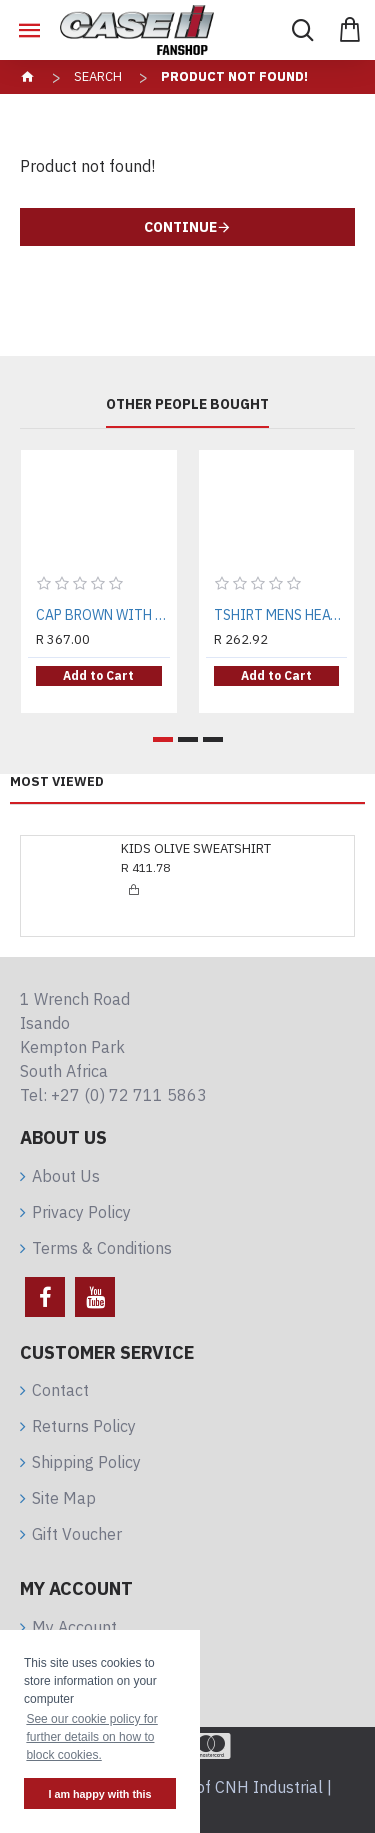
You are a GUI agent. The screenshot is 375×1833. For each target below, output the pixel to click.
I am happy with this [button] (99, 1794)
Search (98, 76)
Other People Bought (187, 404)
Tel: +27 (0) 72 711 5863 (113, 1095)
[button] (163, 739)
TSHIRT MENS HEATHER (281, 615)
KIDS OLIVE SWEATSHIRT (196, 849)
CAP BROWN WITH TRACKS (103, 615)
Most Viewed (57, 782)
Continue (180, 227)
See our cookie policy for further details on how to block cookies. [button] (91, 1737)
